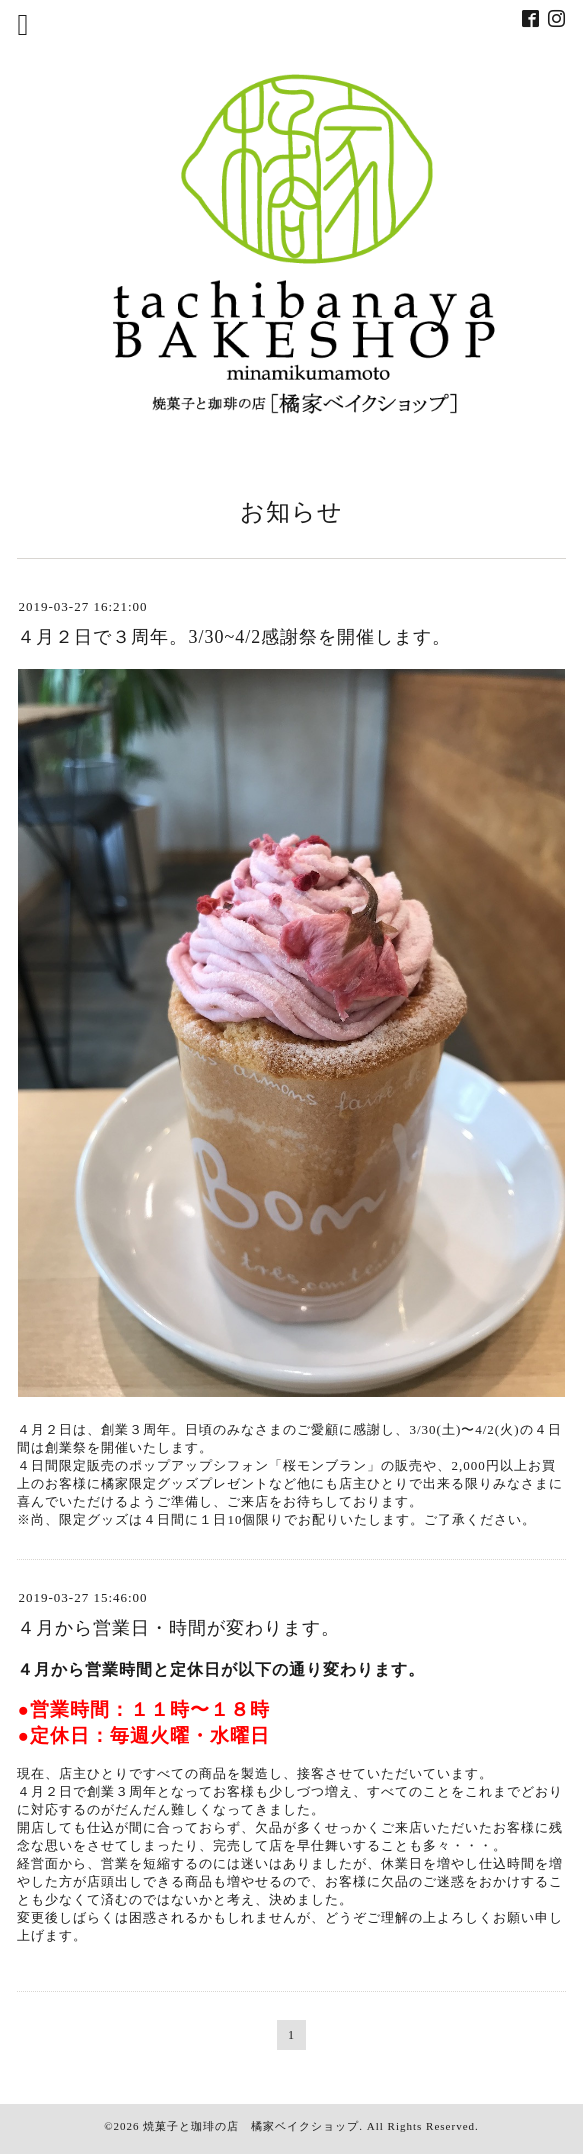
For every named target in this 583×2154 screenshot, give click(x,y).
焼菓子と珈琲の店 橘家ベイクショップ (251, 2126)
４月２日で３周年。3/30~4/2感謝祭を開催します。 (234, 637)
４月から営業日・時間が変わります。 (178, 1628)
